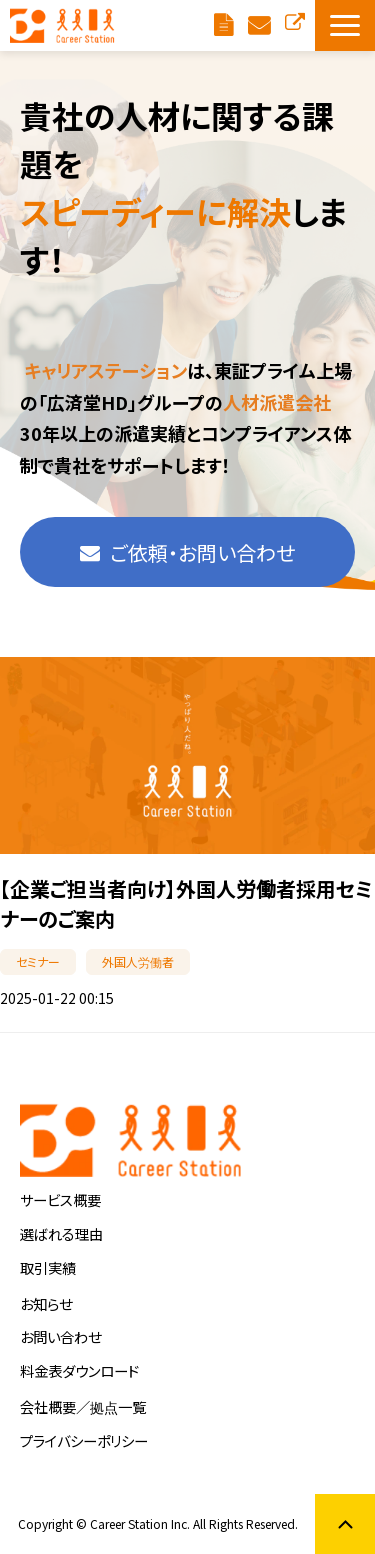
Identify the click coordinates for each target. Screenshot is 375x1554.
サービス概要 (60, 1199)
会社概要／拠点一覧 (83, 1406)
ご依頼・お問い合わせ (261, 25)
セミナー (38, 961)
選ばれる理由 (61, 1233)
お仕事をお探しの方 (295, 21)
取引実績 (48, 1267)
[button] (345, 25)
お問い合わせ (60, 1336)
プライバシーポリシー (84, 1440)
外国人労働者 (138, 961)
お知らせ (46, 1303)
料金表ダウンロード (226, 25)
